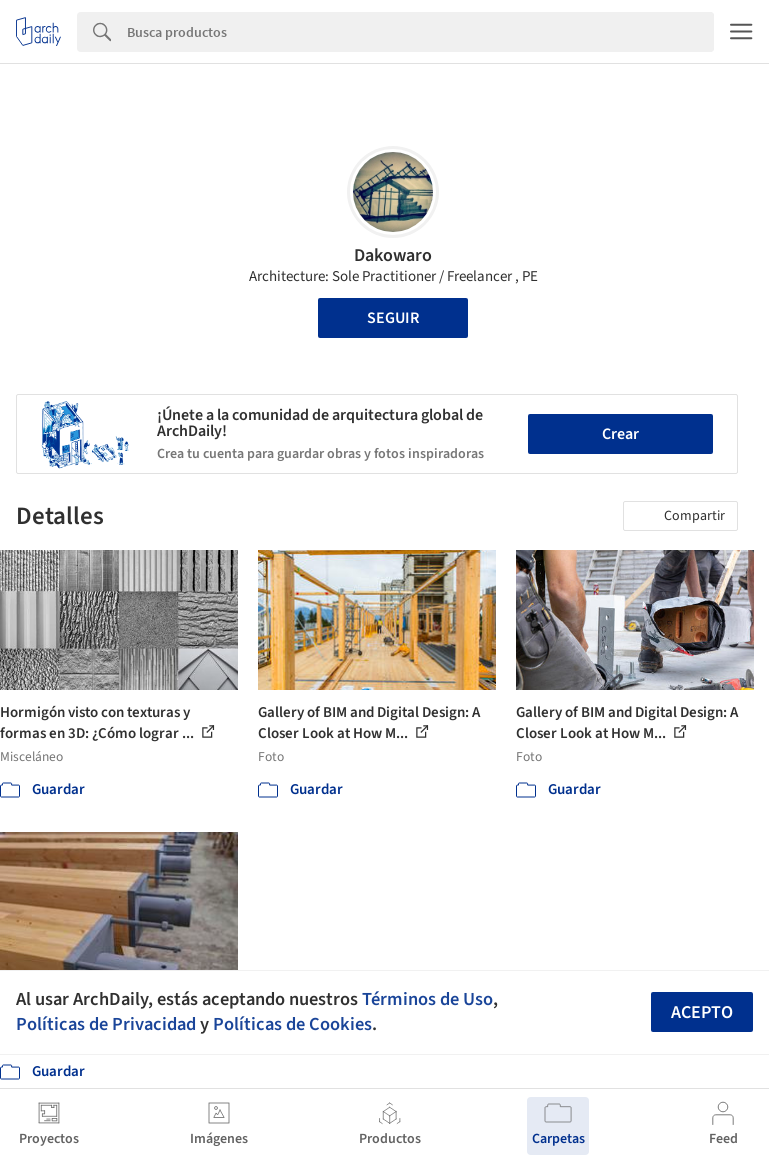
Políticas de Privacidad (106, 1024)
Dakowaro (393, 255)
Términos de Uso (427, 999)
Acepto (702, 1012)
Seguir (393, 318)
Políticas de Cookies (292, 1024)
